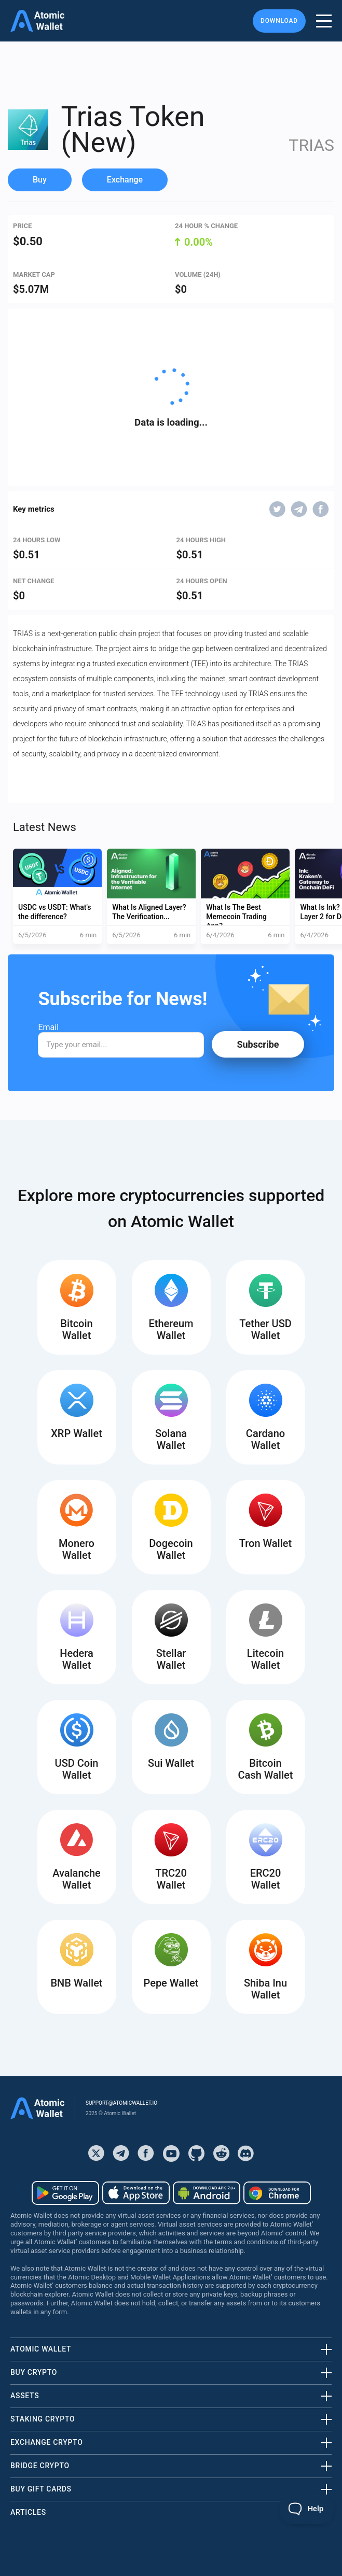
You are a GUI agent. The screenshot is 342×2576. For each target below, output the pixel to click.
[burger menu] (324, 21)
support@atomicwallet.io (121, 2103)
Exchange (125, 180)
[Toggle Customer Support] (307, 2508)
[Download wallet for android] (65, 2193)
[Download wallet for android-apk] (206, 2192)
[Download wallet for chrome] (277, 2192)
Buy (40, 180)
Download (279, 20)
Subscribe (258, 1044)
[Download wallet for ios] (136, 2192)
